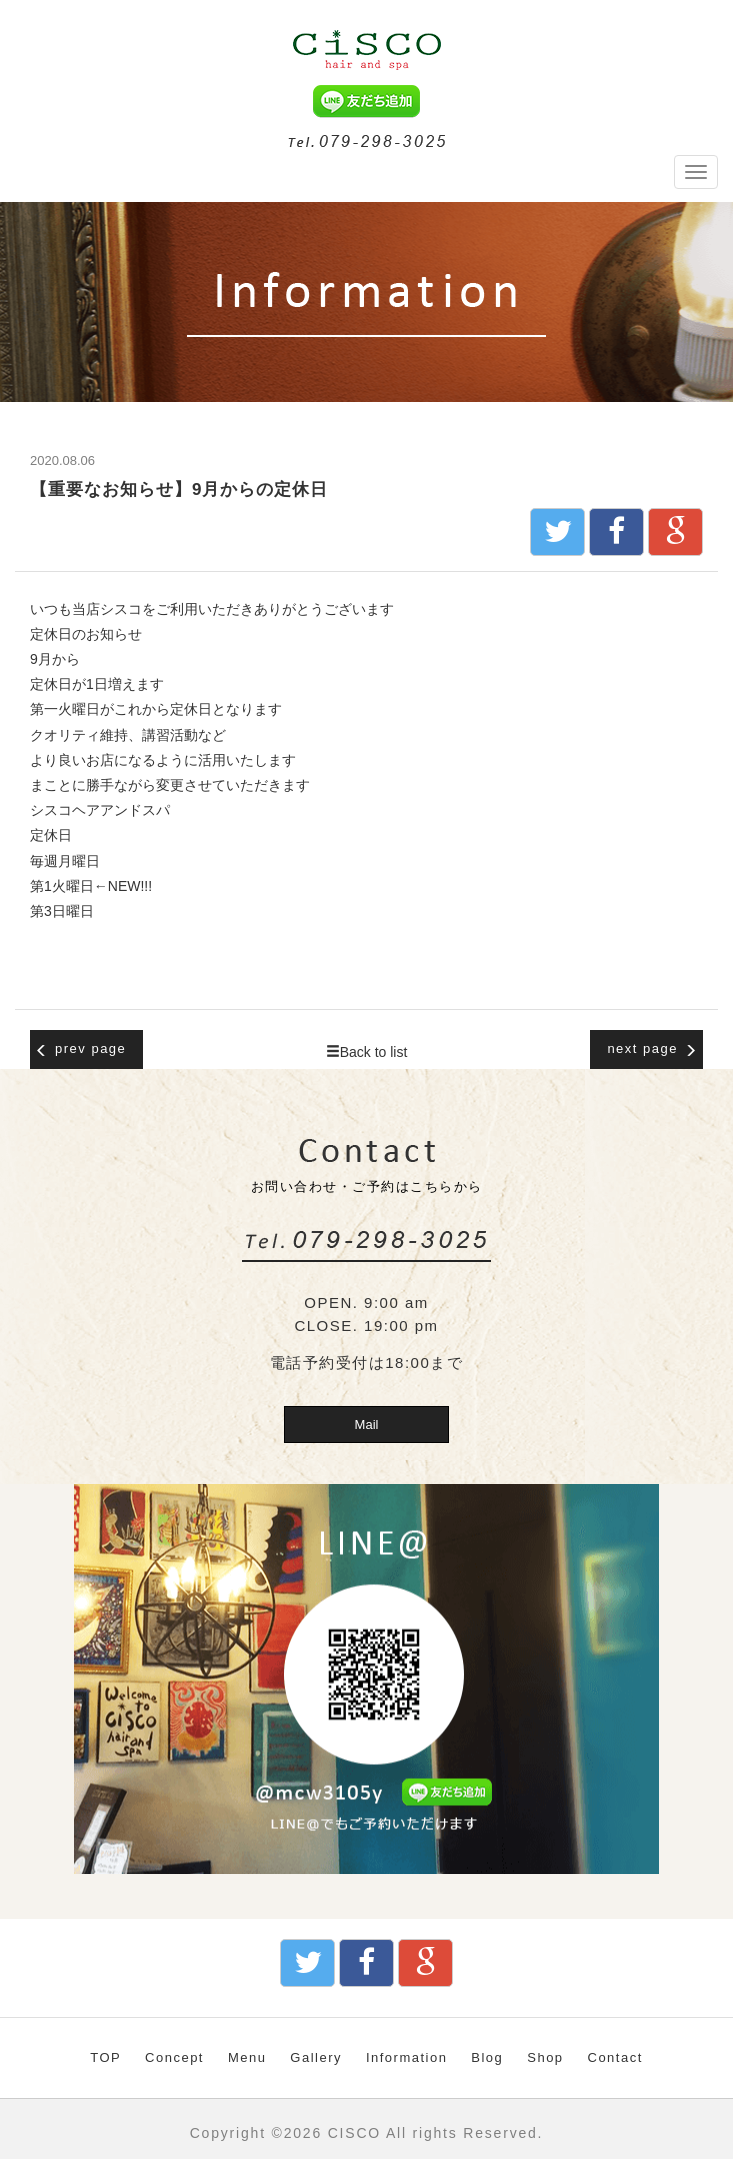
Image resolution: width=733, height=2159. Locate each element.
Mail (367, 1424)
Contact (615, 2057)
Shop (545, 2057)
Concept (174, 2057)
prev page (80, 1049)
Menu (247, 2057)
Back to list (367, 1052)
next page (652, 1049)
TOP (105, 2057)
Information (407, 2057)
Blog (487, 2057)
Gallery (316, 2057)
